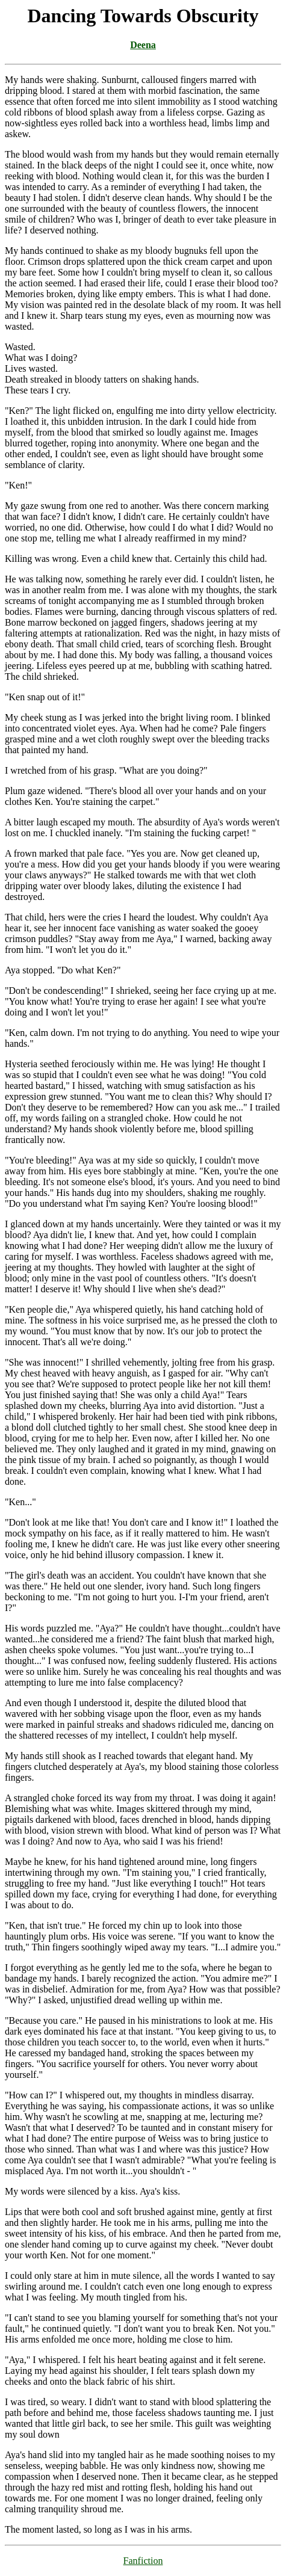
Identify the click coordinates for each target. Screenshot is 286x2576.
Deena (143, 45)
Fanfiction (143, 2561)
